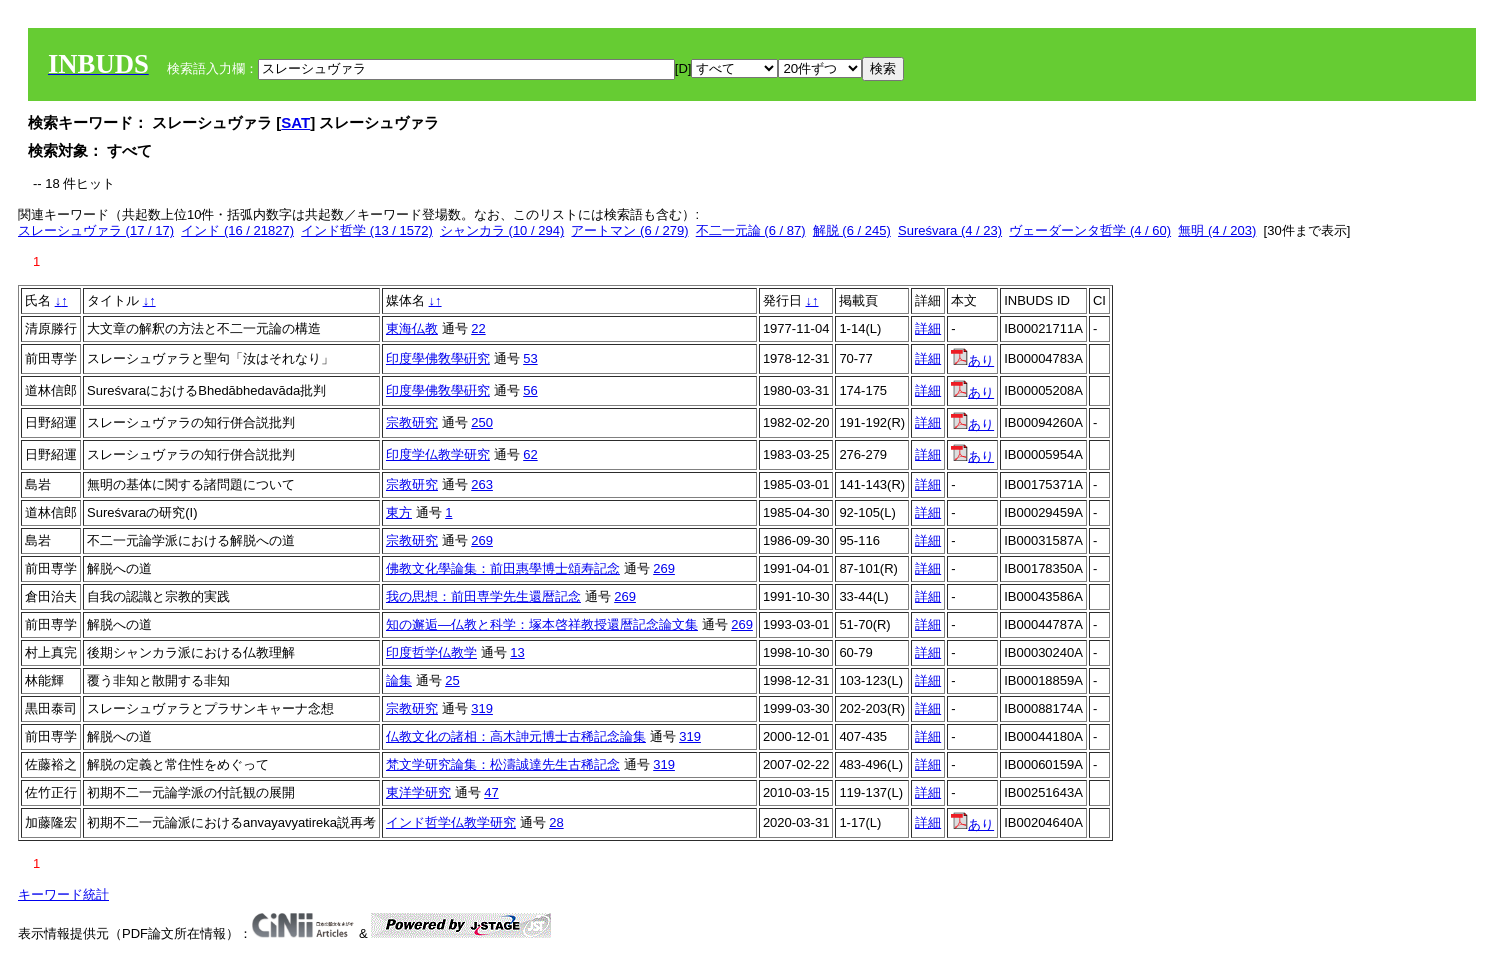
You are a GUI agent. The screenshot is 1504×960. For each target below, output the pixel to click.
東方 (399, 512)
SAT (295, 122)
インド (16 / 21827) (237, 230)
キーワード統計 (63, 894)
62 (530, 454)
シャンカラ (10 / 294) (502, 230)
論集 (399, 680)
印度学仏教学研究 (438, 454)
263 (482, 484)
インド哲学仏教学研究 (451, 822)
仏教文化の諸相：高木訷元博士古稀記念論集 (516, 736)
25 (452, 680)
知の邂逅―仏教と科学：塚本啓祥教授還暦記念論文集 (542, 624)
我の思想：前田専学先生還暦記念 (483, 596)
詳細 (928, 328)
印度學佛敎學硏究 (438, 358)
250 (482, 422)
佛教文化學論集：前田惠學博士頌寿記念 (503, 568)
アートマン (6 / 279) (629, 230)
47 (491, 792)
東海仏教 (412, 328)
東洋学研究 (418, 792)
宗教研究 (412, 422)
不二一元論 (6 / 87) (751, 230)
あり (972, 360)
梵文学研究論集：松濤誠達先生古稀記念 (503, 764)
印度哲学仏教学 (431, 652)
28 (556, 822)
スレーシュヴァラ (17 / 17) (96, 230)
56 (530, 390)
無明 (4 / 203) (1217, 230)
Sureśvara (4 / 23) (950, 230)
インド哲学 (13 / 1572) (367, 230)
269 (482, 540)
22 (478, 328)
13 (517, 652)
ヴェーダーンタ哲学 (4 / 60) (1090, 230)
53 (530, 358)
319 (482, 708)
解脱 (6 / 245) (852, 230)
